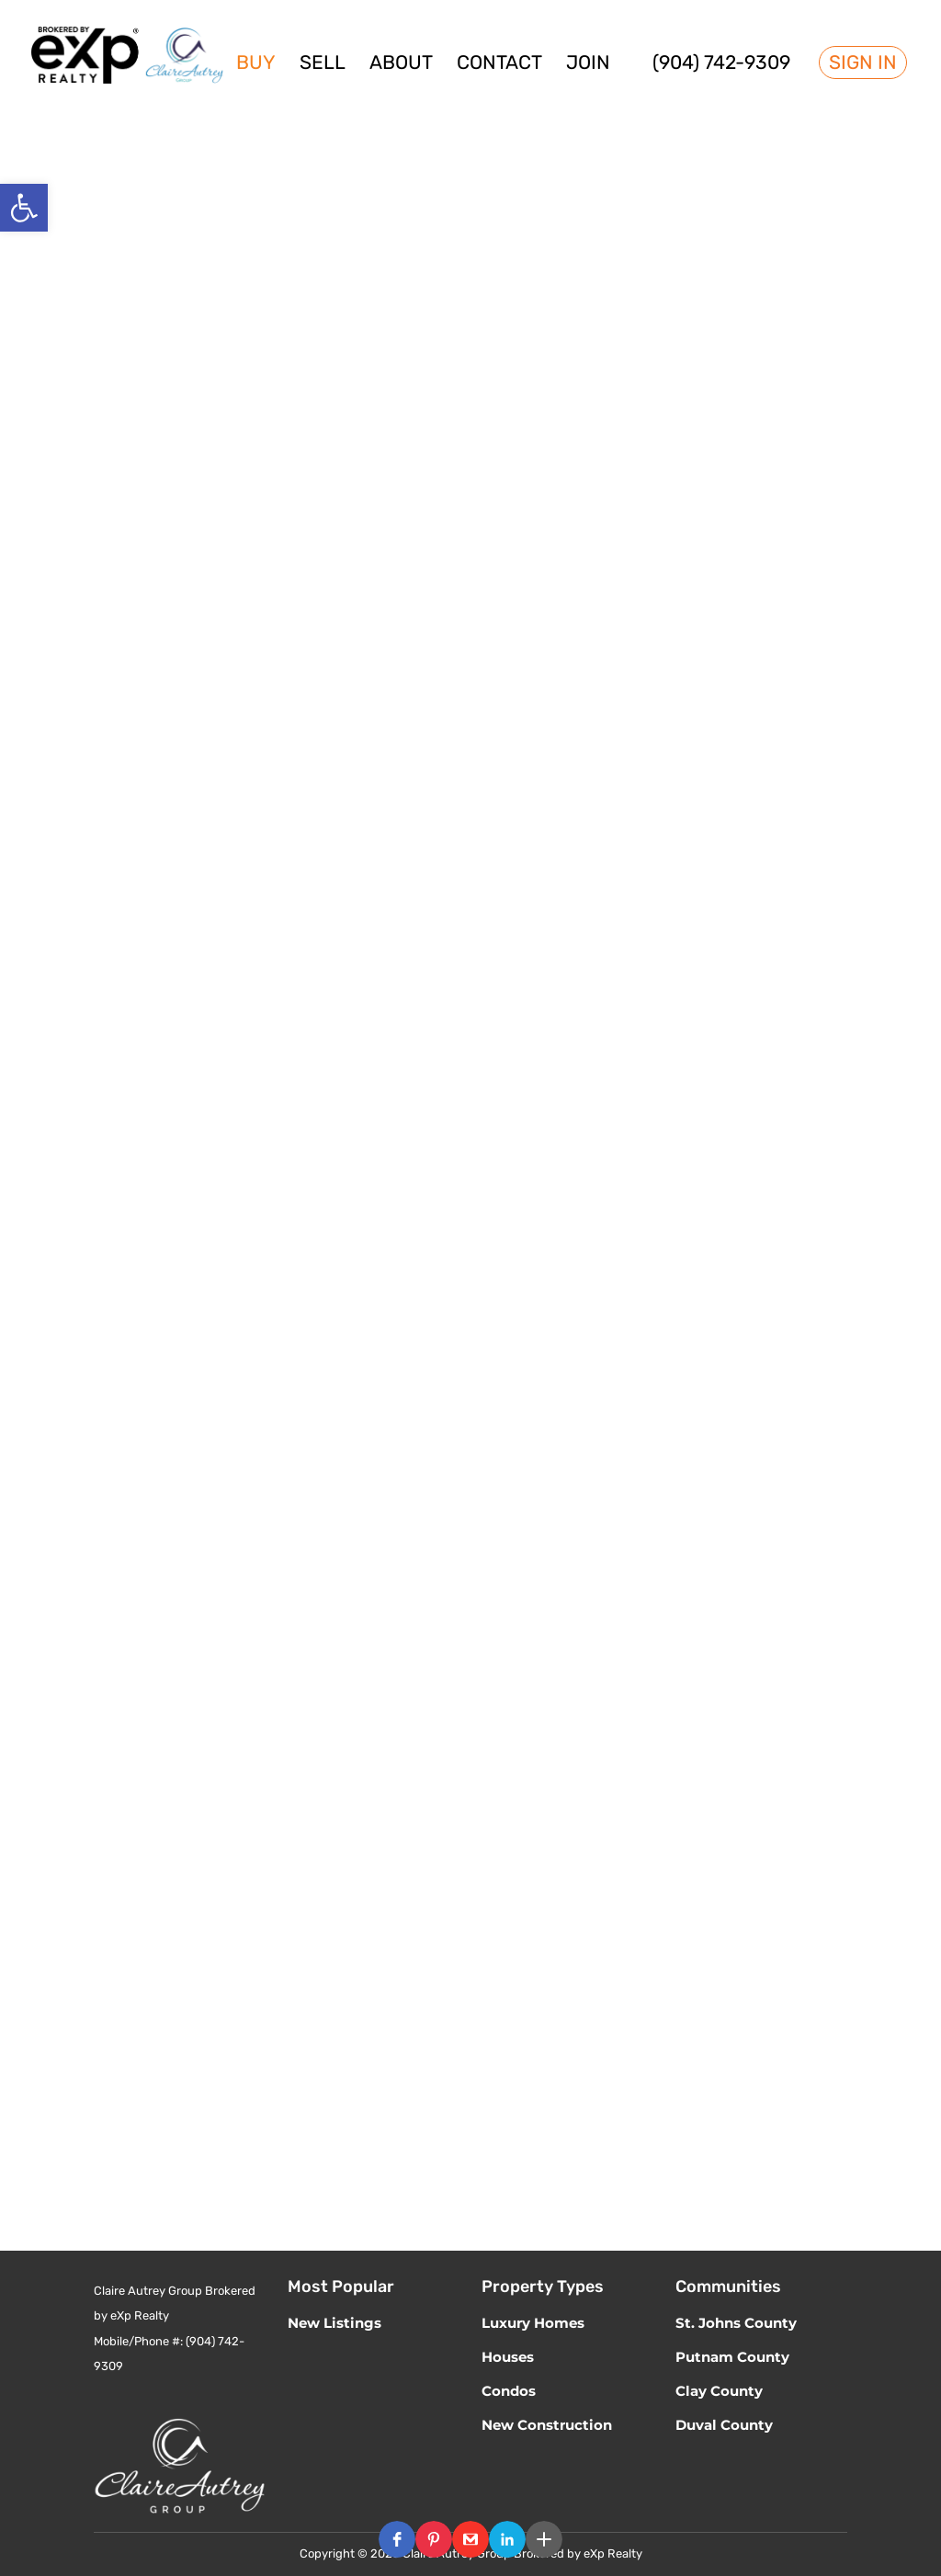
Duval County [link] (724, 2425)
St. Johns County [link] (736, 2323)
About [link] (401, 65)
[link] (24, 208)
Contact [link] (499, 65)
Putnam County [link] (732, 2357)
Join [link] (588, 65)
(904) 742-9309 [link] (721, 65)
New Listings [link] (334, 2323)
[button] (397, 2539)
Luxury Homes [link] (533, 2323)
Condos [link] (509, 2391)
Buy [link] (256, 65)
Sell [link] (323, 65)
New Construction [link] (547, 2425)
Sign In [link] (863, 62)
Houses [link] (508, 2357)
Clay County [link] (719, 2391)
